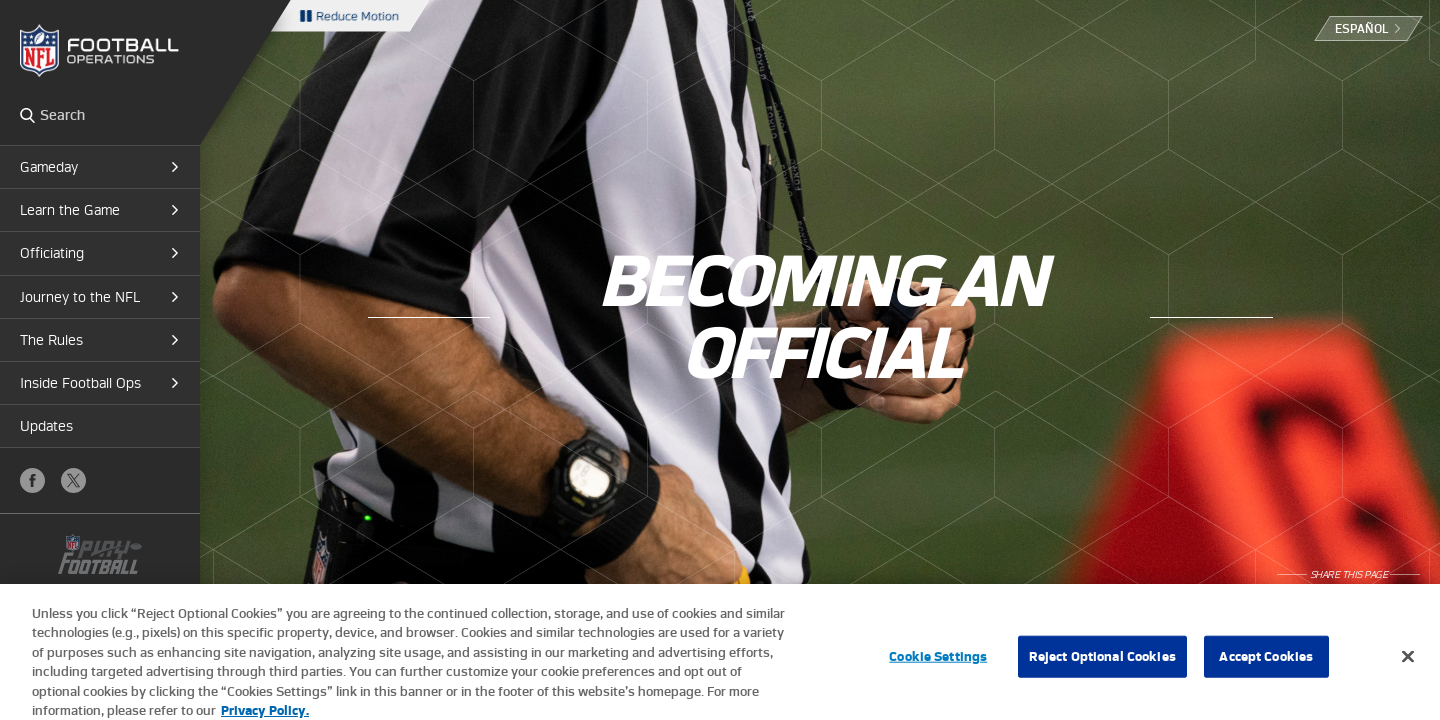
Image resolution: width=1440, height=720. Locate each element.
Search (27, 115)
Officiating (52, 253)
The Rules (51, 340)
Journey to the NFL (80, 297)
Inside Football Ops (80, 383)
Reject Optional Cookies (1102, 664)
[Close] (1408, 665)
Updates (46, 426)
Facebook (32, 480)
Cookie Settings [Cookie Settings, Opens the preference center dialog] (938, 664)
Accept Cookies (1266, 664)
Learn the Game (70, 210)
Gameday (49, 167)
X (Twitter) (73, 480)
